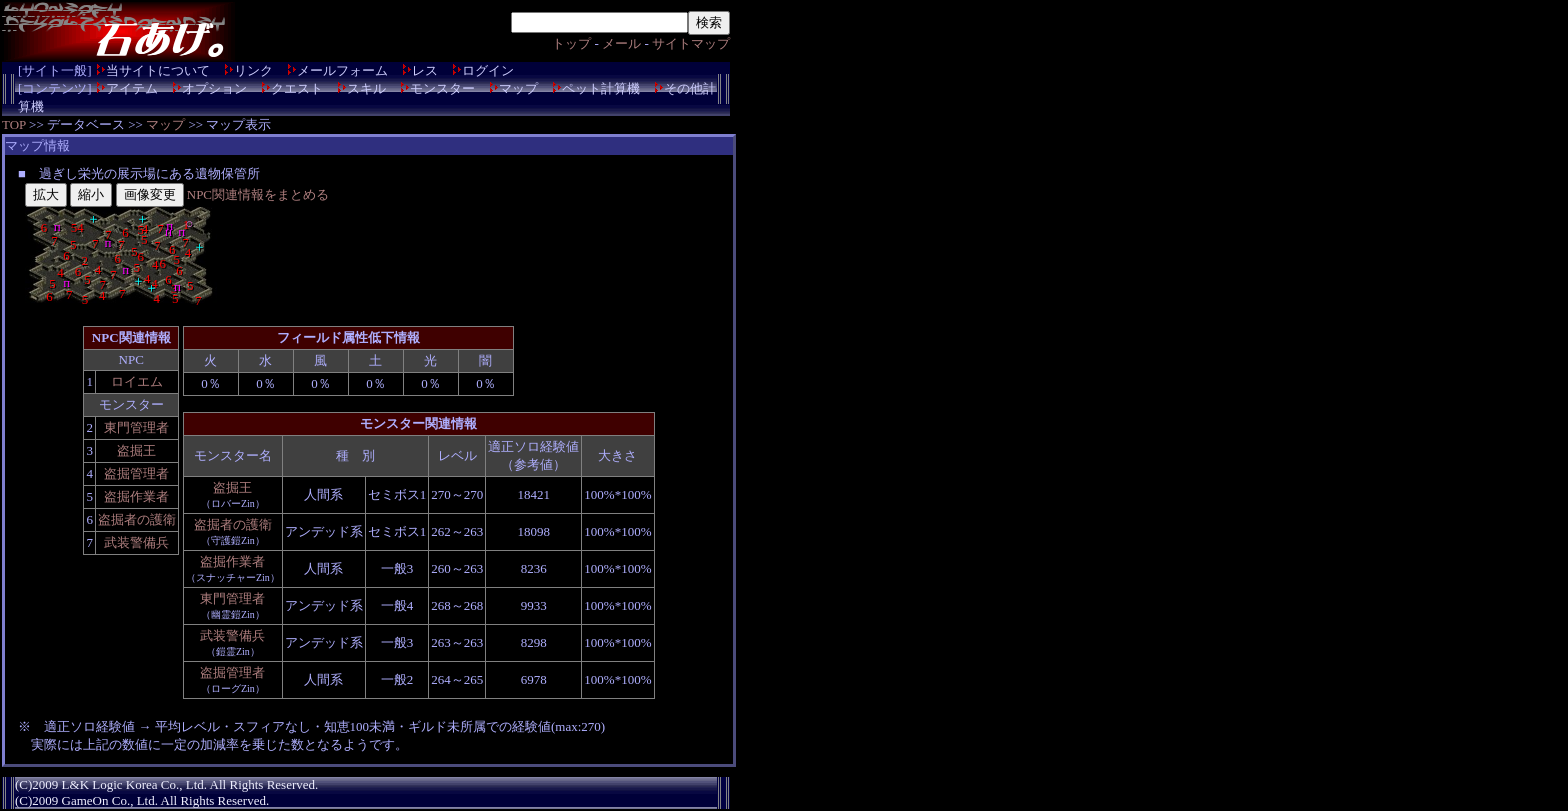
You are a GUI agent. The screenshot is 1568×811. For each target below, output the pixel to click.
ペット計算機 (601, 88)
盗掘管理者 (136, 473)
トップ (571, 43)
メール (621, 43)
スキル (366, 88)
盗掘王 (136, 450)
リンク (253, 70)
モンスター (442, 88)
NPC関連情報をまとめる (258, 194)
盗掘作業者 (136, 496)
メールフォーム (342, 70)
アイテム (132, 88)
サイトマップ (691, 43)
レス (425, 70)
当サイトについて (158, 70)
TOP (14, 124)
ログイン (488, 70)
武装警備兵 (136, 542)
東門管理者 (136, 427)
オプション (214, 88)
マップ (518, 88)
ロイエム (137, 381)
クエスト (297, 88)
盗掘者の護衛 (137, 519)
